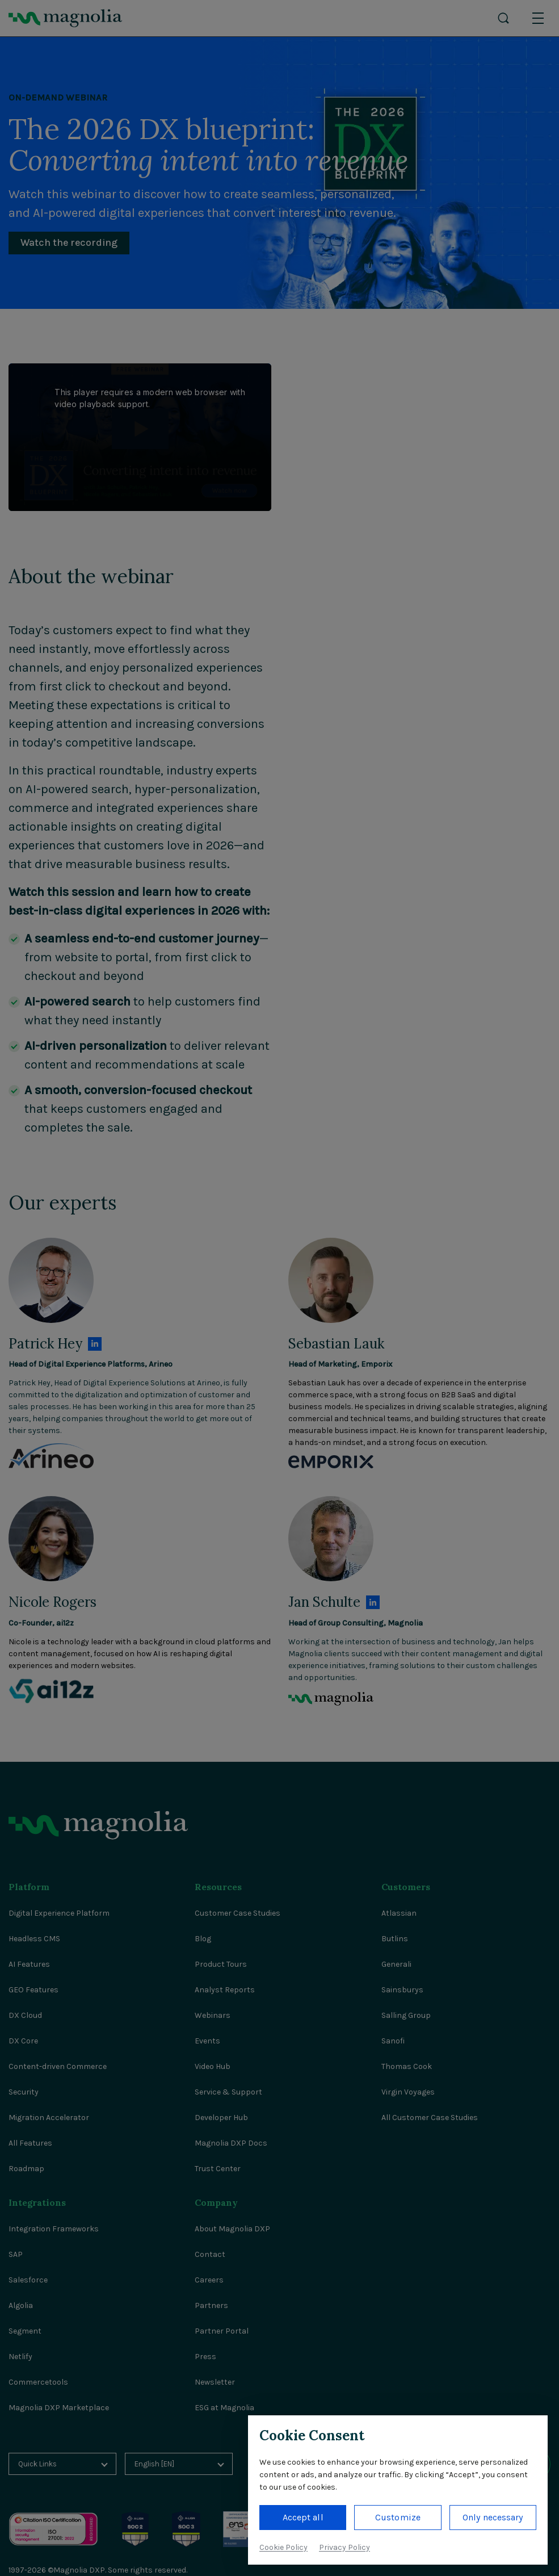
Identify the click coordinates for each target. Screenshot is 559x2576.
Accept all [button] (303, 2517)
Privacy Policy (344, 2547)
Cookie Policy (283, 2547)
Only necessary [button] (493, 2517)
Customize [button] (398, 2517)
